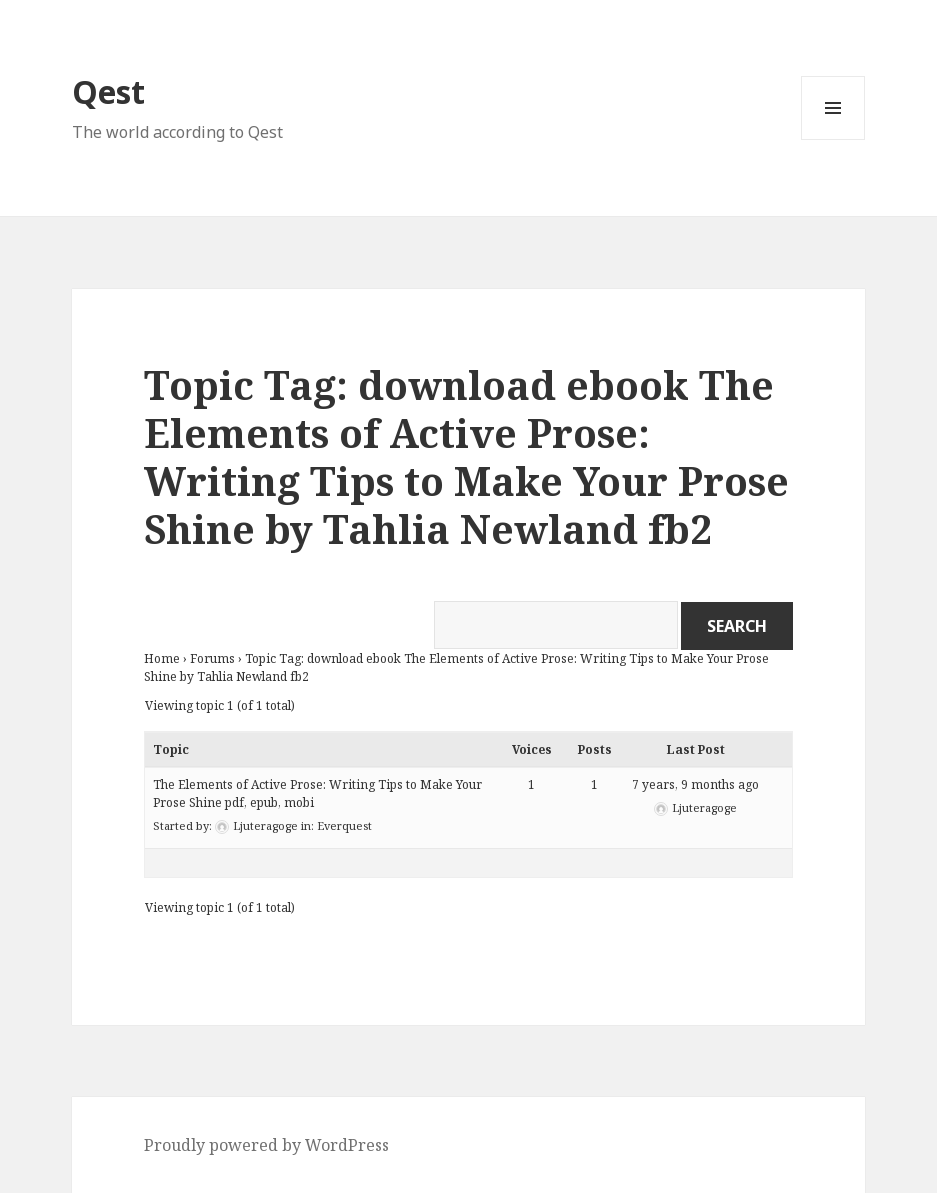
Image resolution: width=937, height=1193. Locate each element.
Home (162, 658)
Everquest (344, 825)
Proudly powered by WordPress (266, 1145)
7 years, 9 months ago (695, 784)
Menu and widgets (833, 139)
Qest (108, 91)
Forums (212, 658)
